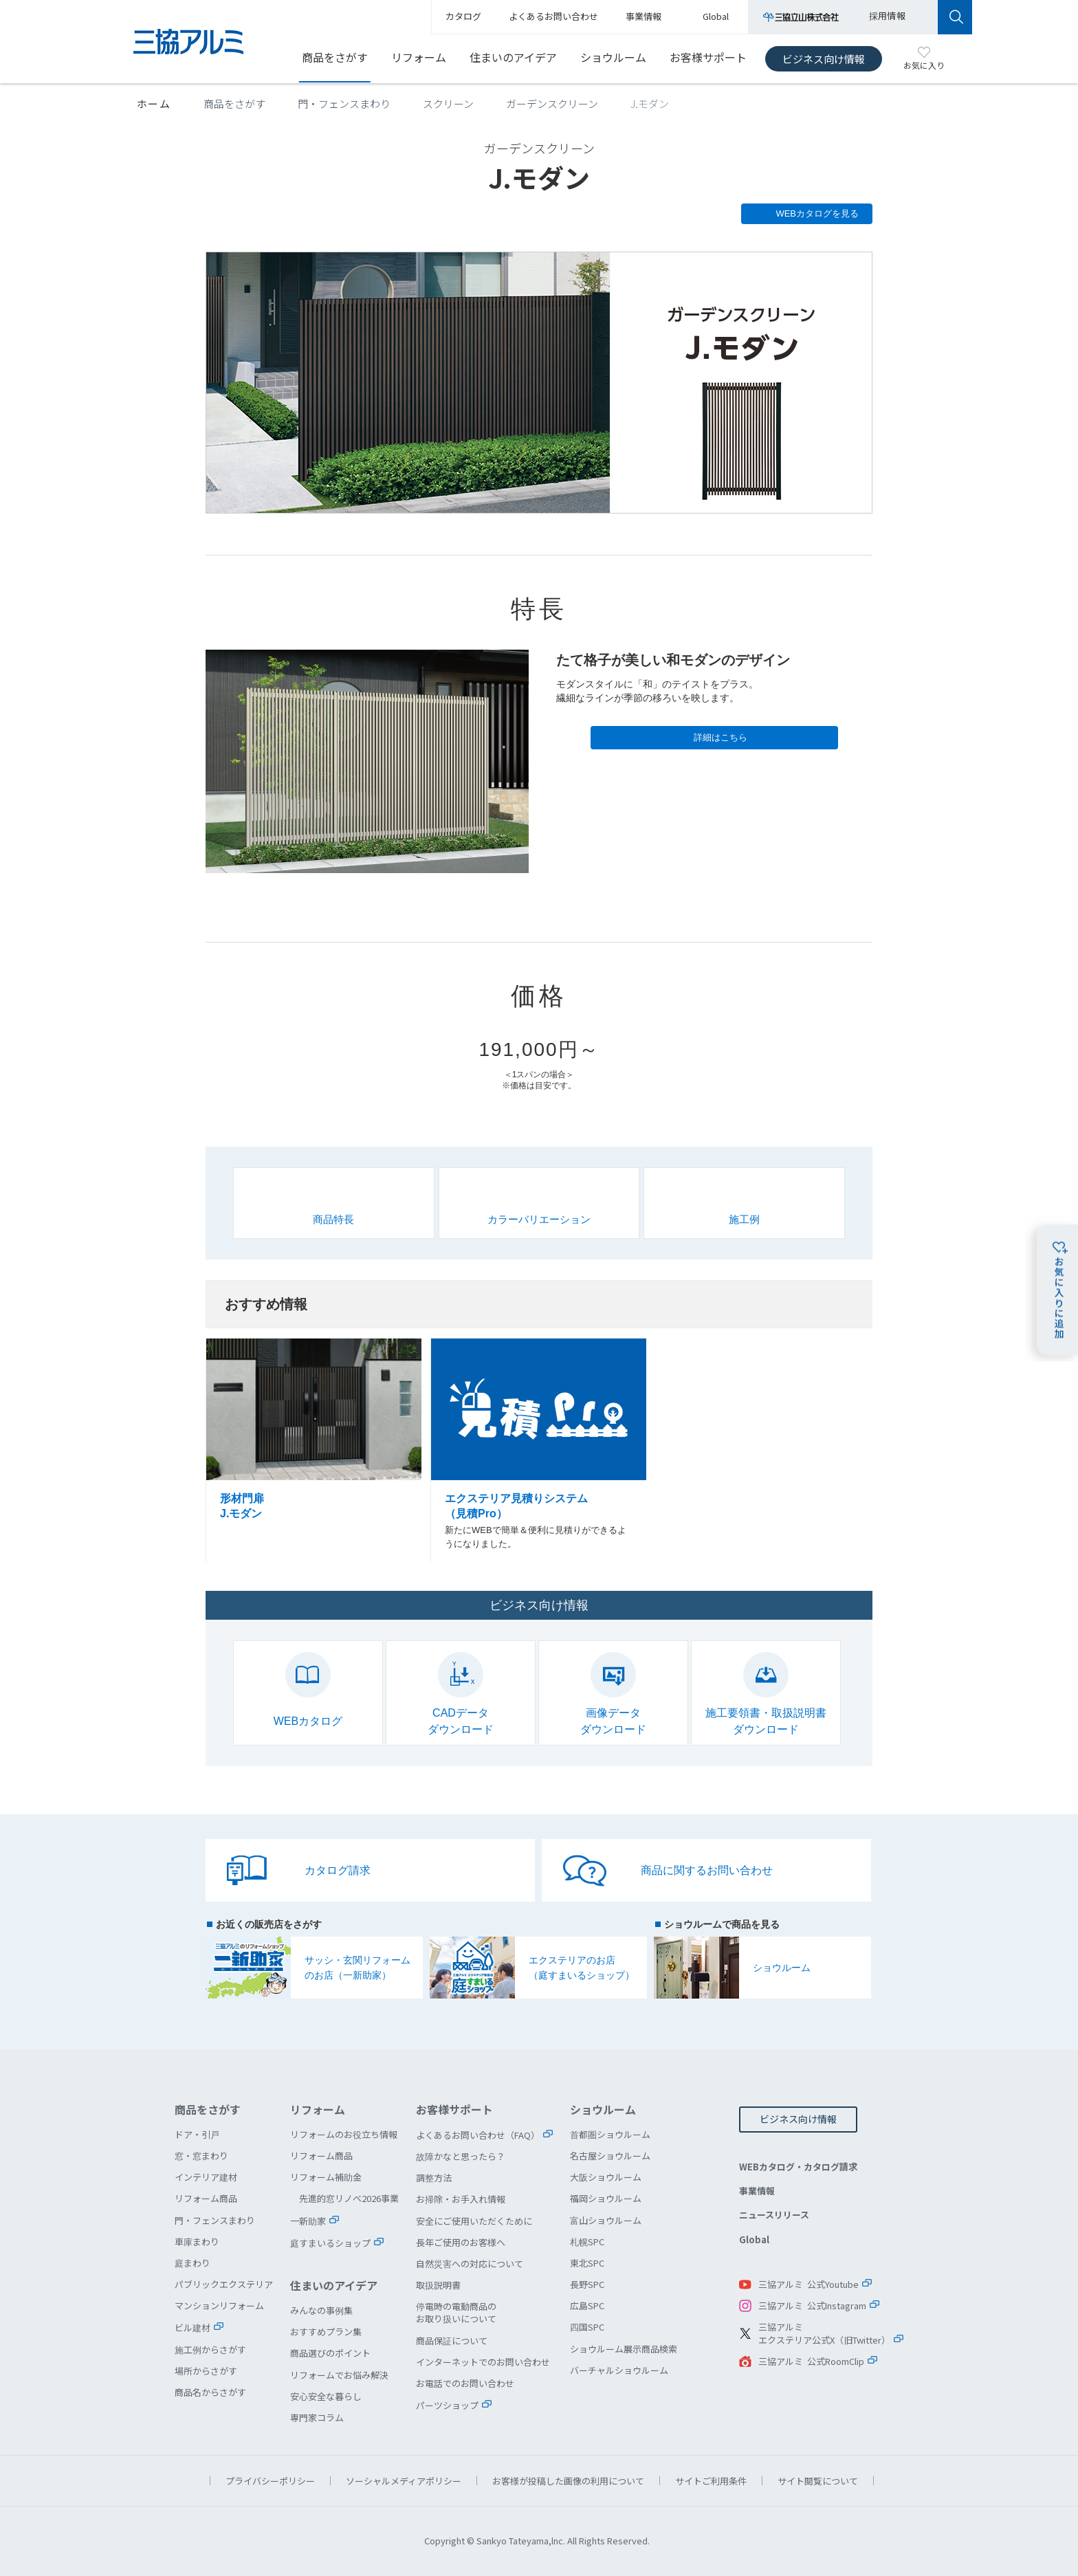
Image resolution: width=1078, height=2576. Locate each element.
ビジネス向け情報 (823, 59)
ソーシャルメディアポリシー (403, 2480)
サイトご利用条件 (711, 2480)
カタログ (463, 16)
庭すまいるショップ (330, 2242)
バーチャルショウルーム (619, 2370)
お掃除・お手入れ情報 (460, 2198)
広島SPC (587, 2305)
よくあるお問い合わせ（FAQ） (478, 2135)
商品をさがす (335, 57)
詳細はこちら (720, 737)
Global (754, 2239)
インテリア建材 (206, 2176)
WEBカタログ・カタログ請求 (798, 2166)
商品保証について (451, 2340)
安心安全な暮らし (326, 2396)
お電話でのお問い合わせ (465, 2383)
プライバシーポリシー (270, 2480)
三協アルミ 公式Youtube (808, 2284)
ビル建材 (192, 2327)
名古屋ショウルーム (610, 2155)
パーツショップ (447, 2405)
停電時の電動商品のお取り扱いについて (456, 2312)
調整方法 (434, 2177)
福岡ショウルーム (605, 2198)
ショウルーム (613, 57)
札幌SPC (587, 2241)
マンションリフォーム (219, 2305)
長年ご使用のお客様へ (460, 2242)
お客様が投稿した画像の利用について (568, 2480)
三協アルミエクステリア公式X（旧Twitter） (824, 2333)
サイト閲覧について (818, 2480)
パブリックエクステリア (224, 2284)
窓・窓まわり (201, 2155)
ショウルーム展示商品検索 (623, 2348)
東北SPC (587, 2262)
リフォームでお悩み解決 (339, 2374)
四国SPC (587, 2326)
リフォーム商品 (206, 2198)
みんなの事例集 (321, 2310)
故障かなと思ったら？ (460, 2156)
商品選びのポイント (330, 2352)
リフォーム (418, 57)
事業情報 (757, 2190)
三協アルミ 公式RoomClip (811, 2361)
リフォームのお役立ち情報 (343, 2134)
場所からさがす (206, 2370)
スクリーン (448, 103)
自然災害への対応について (469, 2263)
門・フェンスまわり (344, 103)
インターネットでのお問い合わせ (483, 2361)
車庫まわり (197, 2241)
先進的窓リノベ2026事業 (349, 2198)
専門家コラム (317, 2417)
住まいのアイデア (513, 57)
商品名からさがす (210, 2392)
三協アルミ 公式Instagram (812, 2305)
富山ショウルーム (605, 2220)
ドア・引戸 (197, 2134)
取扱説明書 (438, 2284)
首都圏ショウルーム (610, 2134)
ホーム (154, 103)
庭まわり (192, 2262)
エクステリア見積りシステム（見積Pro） (539, 1450)
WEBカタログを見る (817, 213)
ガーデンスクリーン (552, 103)
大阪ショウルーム (605, 2176)
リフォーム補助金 (326, 2176)
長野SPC (587, 2284)
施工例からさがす (210, 2349)
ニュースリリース (774, 2214)
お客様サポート (708, 57)
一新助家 (308, 2220)
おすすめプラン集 (326, 2331)
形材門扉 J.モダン (314, 1450)
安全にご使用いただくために (474, 2220)
